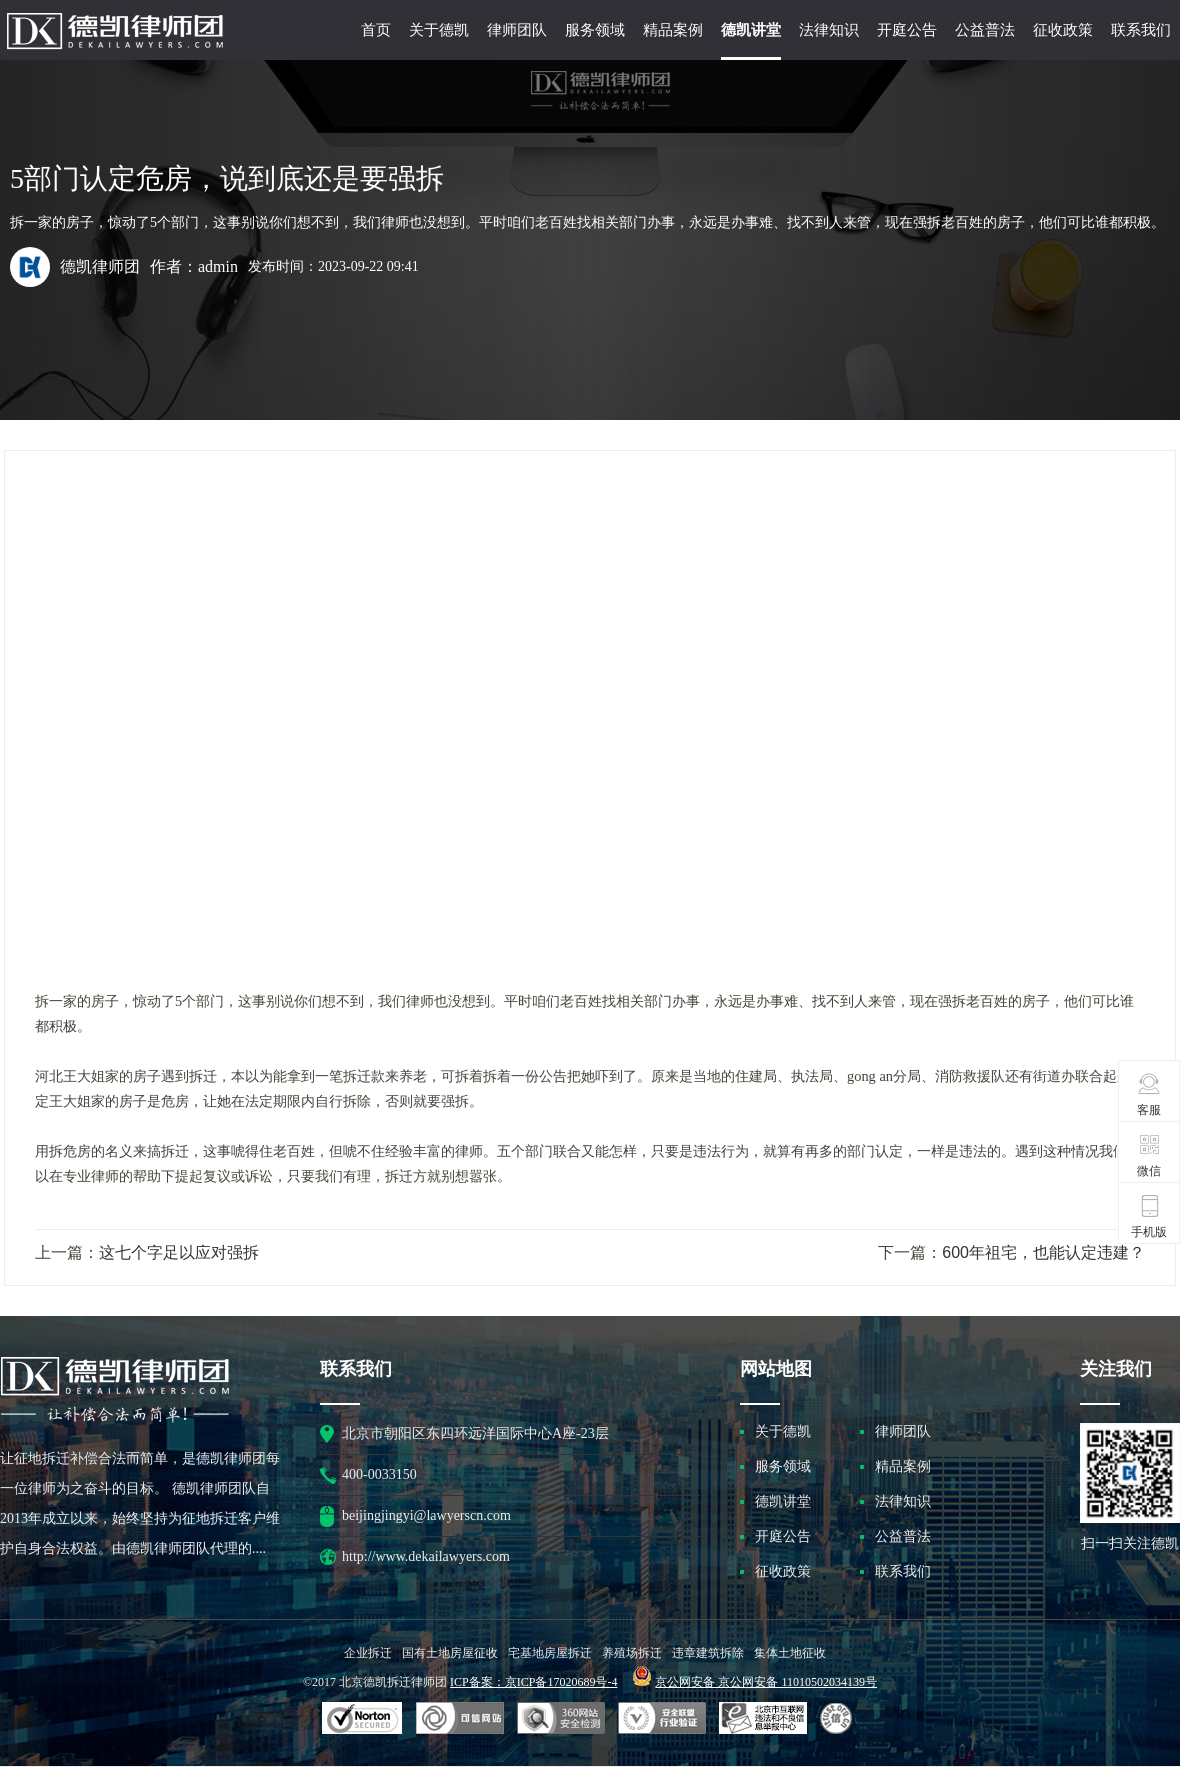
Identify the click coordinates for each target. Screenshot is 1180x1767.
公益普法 (985, 30)
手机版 (1149, 1216)
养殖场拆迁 (632, 1653)
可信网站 (561, 1719)
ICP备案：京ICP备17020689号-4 (533, 1682)
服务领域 (595, 30)
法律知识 (829, 30)
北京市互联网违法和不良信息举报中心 (763, 1719)
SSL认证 (362, 1719)
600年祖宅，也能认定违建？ (1043, 1252)
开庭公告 (907, 30)
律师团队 (517, 30)
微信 (1149, 1155)
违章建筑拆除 (708, 1653)
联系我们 (1141, 30)
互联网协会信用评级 (839, 1719)
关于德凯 (439, 30)
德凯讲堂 (751, 30)
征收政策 (1063, 30)
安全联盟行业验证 (460, 1719)
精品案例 (673, 30)
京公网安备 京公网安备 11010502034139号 (766, 1682)
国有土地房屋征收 (450, 1653)
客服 (1149, 1094)
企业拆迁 (368, 1653)
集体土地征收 (790, 1653)
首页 (376, 30)
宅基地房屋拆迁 (550, 1653)
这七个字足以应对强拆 (179, 1252)
